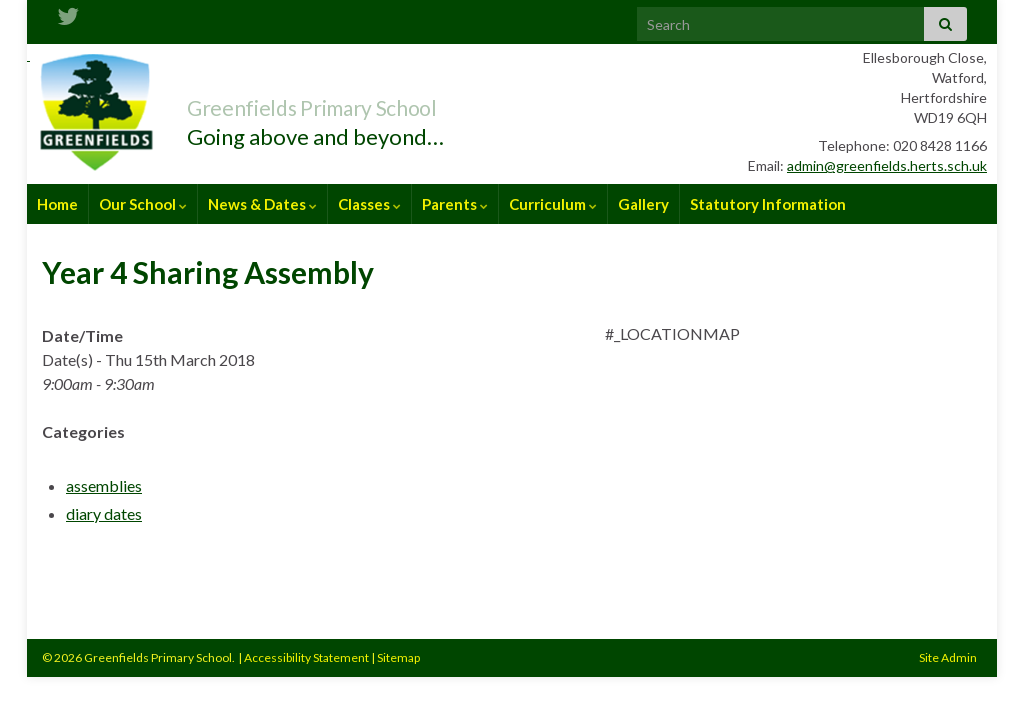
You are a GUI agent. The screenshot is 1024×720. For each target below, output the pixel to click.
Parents (455, 204)
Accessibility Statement (306, 657)
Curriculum (553, 204)
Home (57, 204)
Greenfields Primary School (362, 103)
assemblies (104, 485)
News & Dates (262, 204)
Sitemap (398, 657)
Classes (369, 204)
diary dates (104, 513)
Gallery (643, 204)
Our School (143, 204)
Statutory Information (768, 204)
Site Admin (948, 657)
